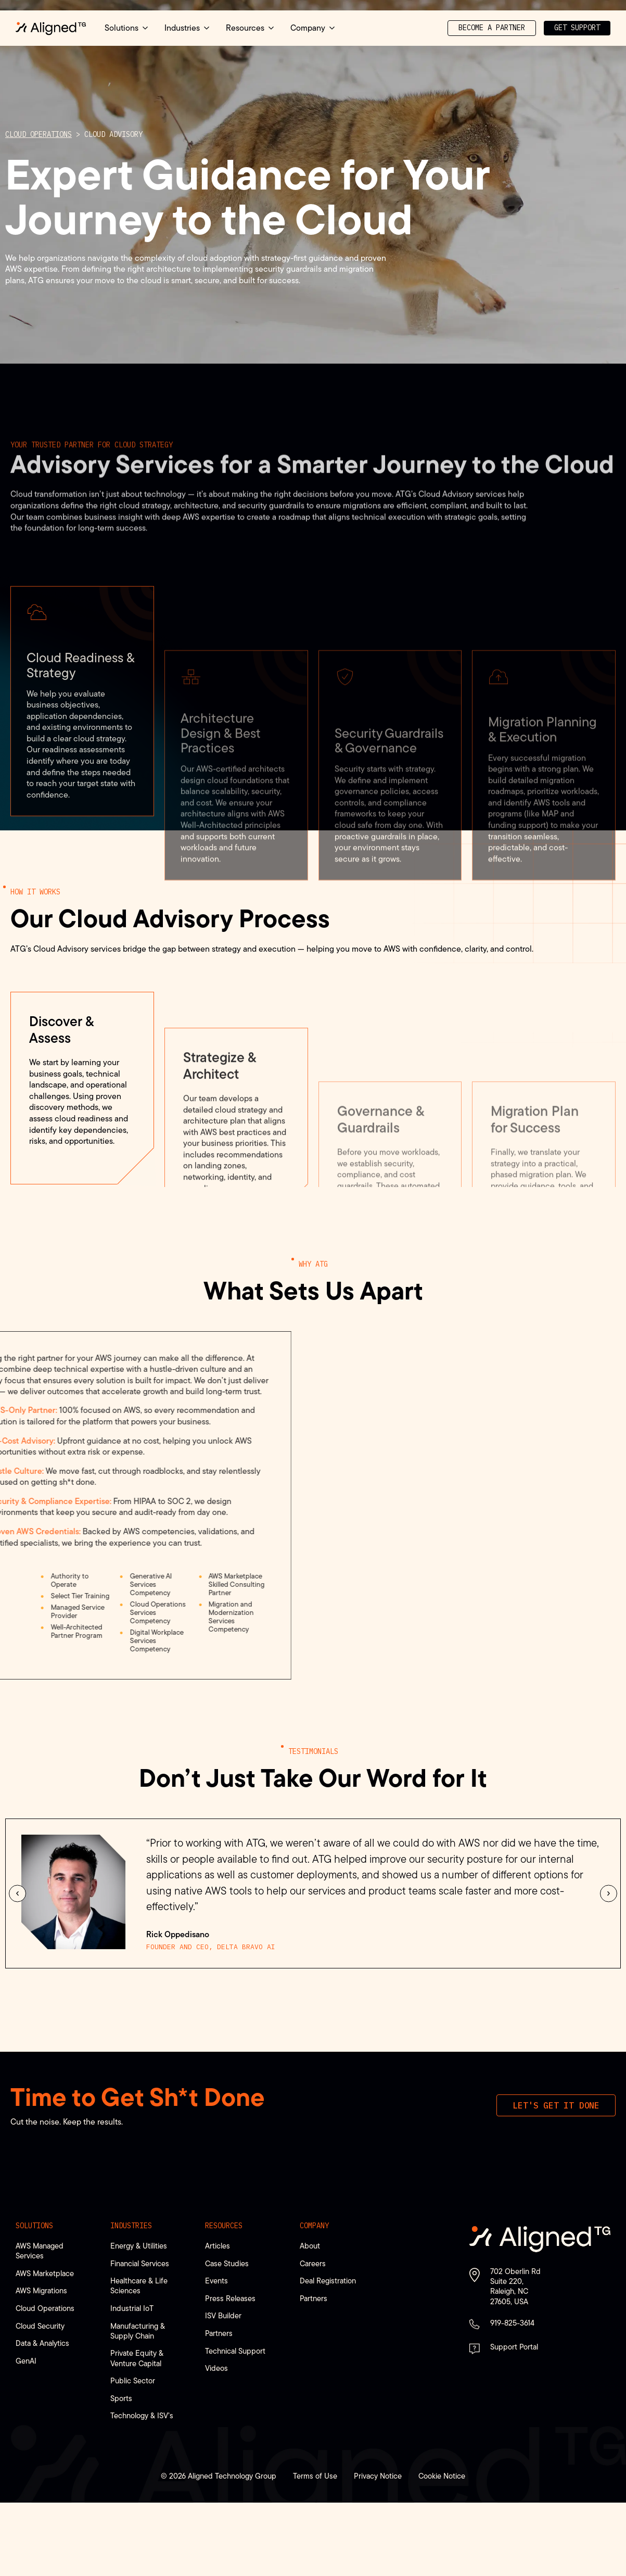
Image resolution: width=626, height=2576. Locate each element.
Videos (216, 2368)
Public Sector (132, 2380)
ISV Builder (223, 2315)
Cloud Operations (38, 134)
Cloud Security (40, 2325)
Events (216, 2280)
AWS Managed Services (39, 2250)
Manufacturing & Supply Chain (137, 2330)
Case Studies (227, 2263)
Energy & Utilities (138, 2245)
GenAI (26, 2360)
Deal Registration (328, 2280)
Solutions (34, 2225)
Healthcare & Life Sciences (139, 2285)
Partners (219, 2333)
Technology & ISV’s (141, 2415)
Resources (223, 2225)
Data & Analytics (42, 2343)
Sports (121, 2398)
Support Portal (514, 2346)
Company (314, 2225)
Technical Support (235, 2350)
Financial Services (139, 2263)
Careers (313, 2263)
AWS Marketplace (45, 2273)
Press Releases (230, 2298)
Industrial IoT (132, 2308)
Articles (217, 2245)
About (310, 2245)
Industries (131, 2225)
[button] (17, 1893)
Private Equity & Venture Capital (136, 2357)
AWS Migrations (41, 2290)
